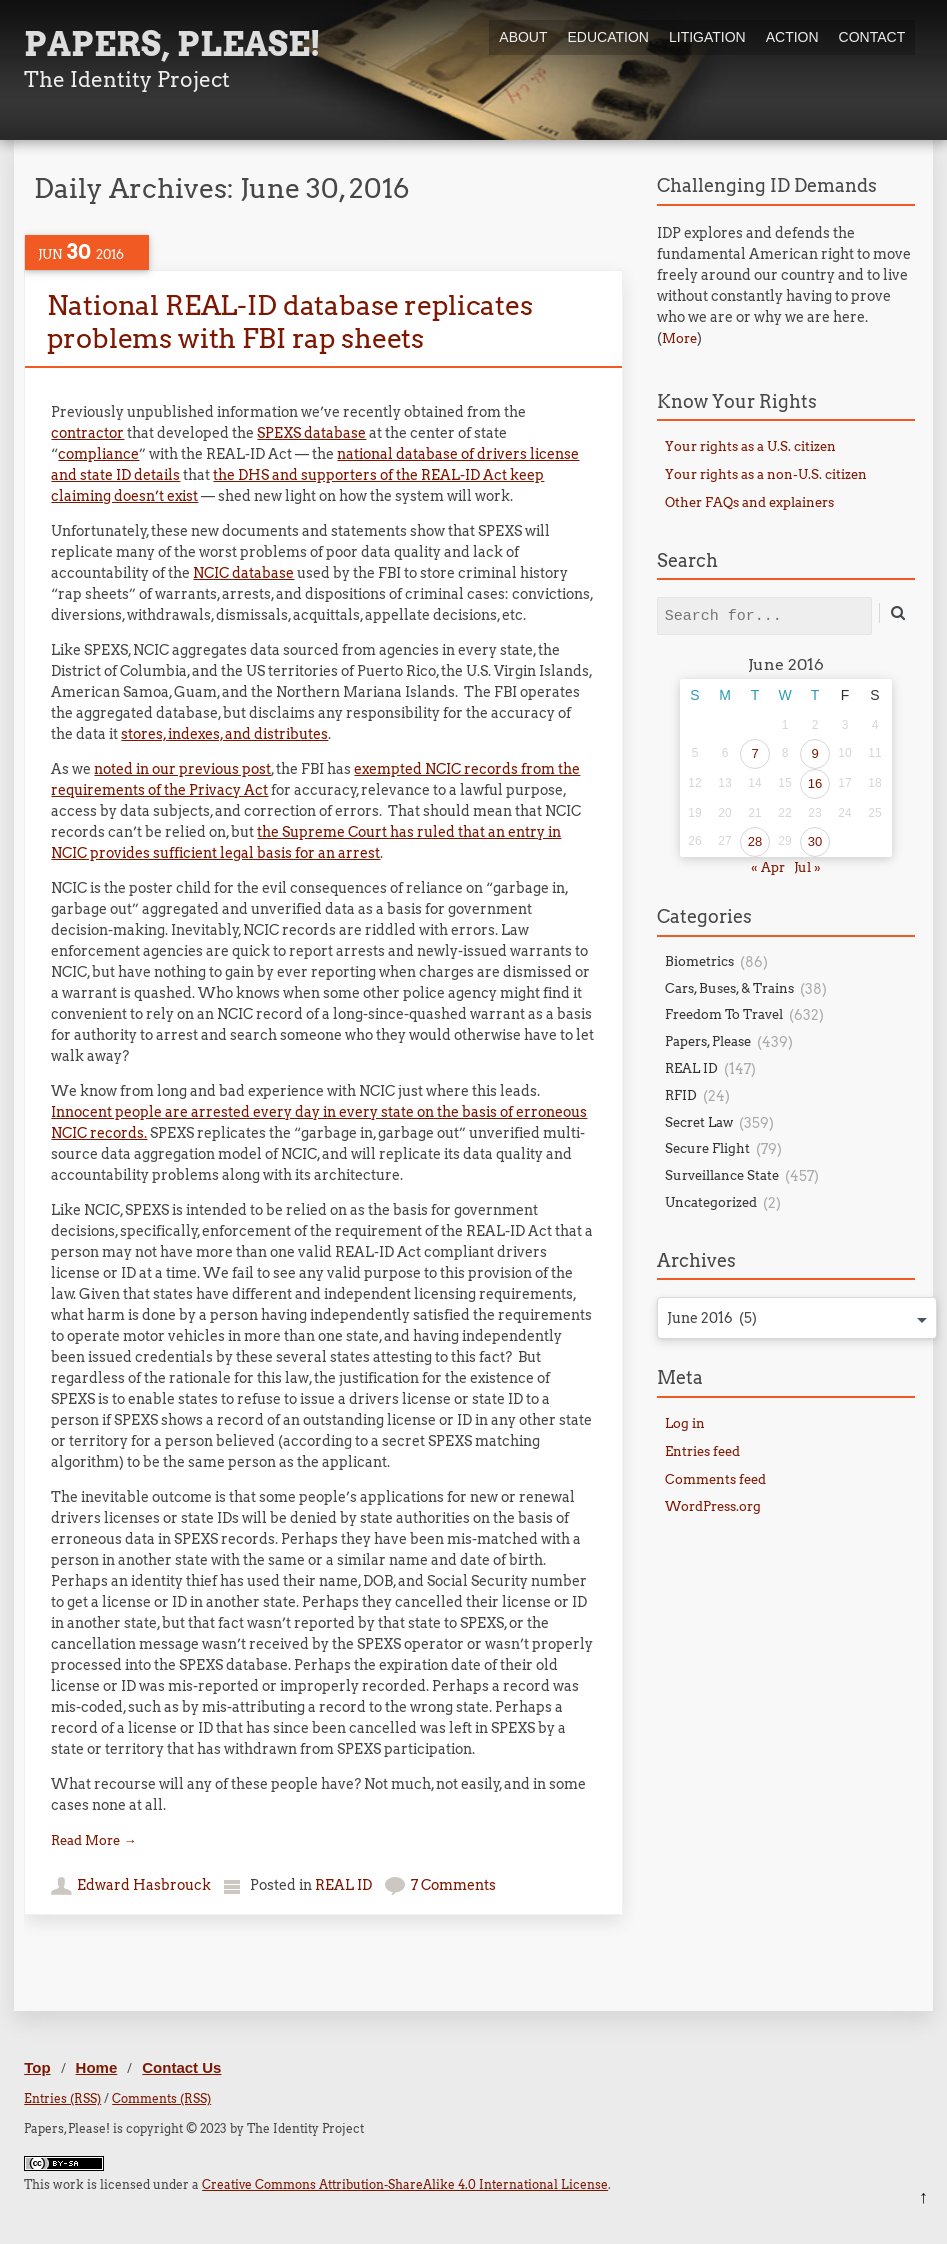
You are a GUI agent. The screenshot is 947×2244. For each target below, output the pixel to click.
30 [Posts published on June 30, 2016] (815, 841)
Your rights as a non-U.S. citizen (766, 474)
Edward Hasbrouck (144, 1885)
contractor (87, 433)
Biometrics (699, 961)
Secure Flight (707, 1148)
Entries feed (702, 1451)
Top (37, 2067)
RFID (681, 1095)
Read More (93, 1840)
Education (608, 37)
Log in (685, 1423)
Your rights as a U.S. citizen (750, 446)
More (679, 338)
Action (792, 37)
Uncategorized (711, 1202)
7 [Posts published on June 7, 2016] (754, 753)
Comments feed (715, 1479)
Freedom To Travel (724, 1014)
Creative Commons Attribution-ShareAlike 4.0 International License (405, 2184)
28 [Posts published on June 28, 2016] (755, 841)
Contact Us (181, 2067)
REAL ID (343, 1885)
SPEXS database (311, 433)
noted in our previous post (182, 769)
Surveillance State (722, 1175)
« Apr (768, 867)
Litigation (707, 37)
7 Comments (453, 1885)
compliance (98, 454)
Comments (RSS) (161, 2098)
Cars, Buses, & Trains (729, 988)
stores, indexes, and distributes (224, 734)
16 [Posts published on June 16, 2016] (815, 783)
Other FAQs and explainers (749, 502)
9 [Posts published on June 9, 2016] (814, 753)
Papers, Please (708, 1041)
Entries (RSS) (62, 2098)
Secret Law (699, 1122)
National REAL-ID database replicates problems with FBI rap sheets (290, 321)
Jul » (807, 867)
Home (97, 2067)
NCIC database (243, 573)
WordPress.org (713, 1506)
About (523, 37)
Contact (872, 37)
